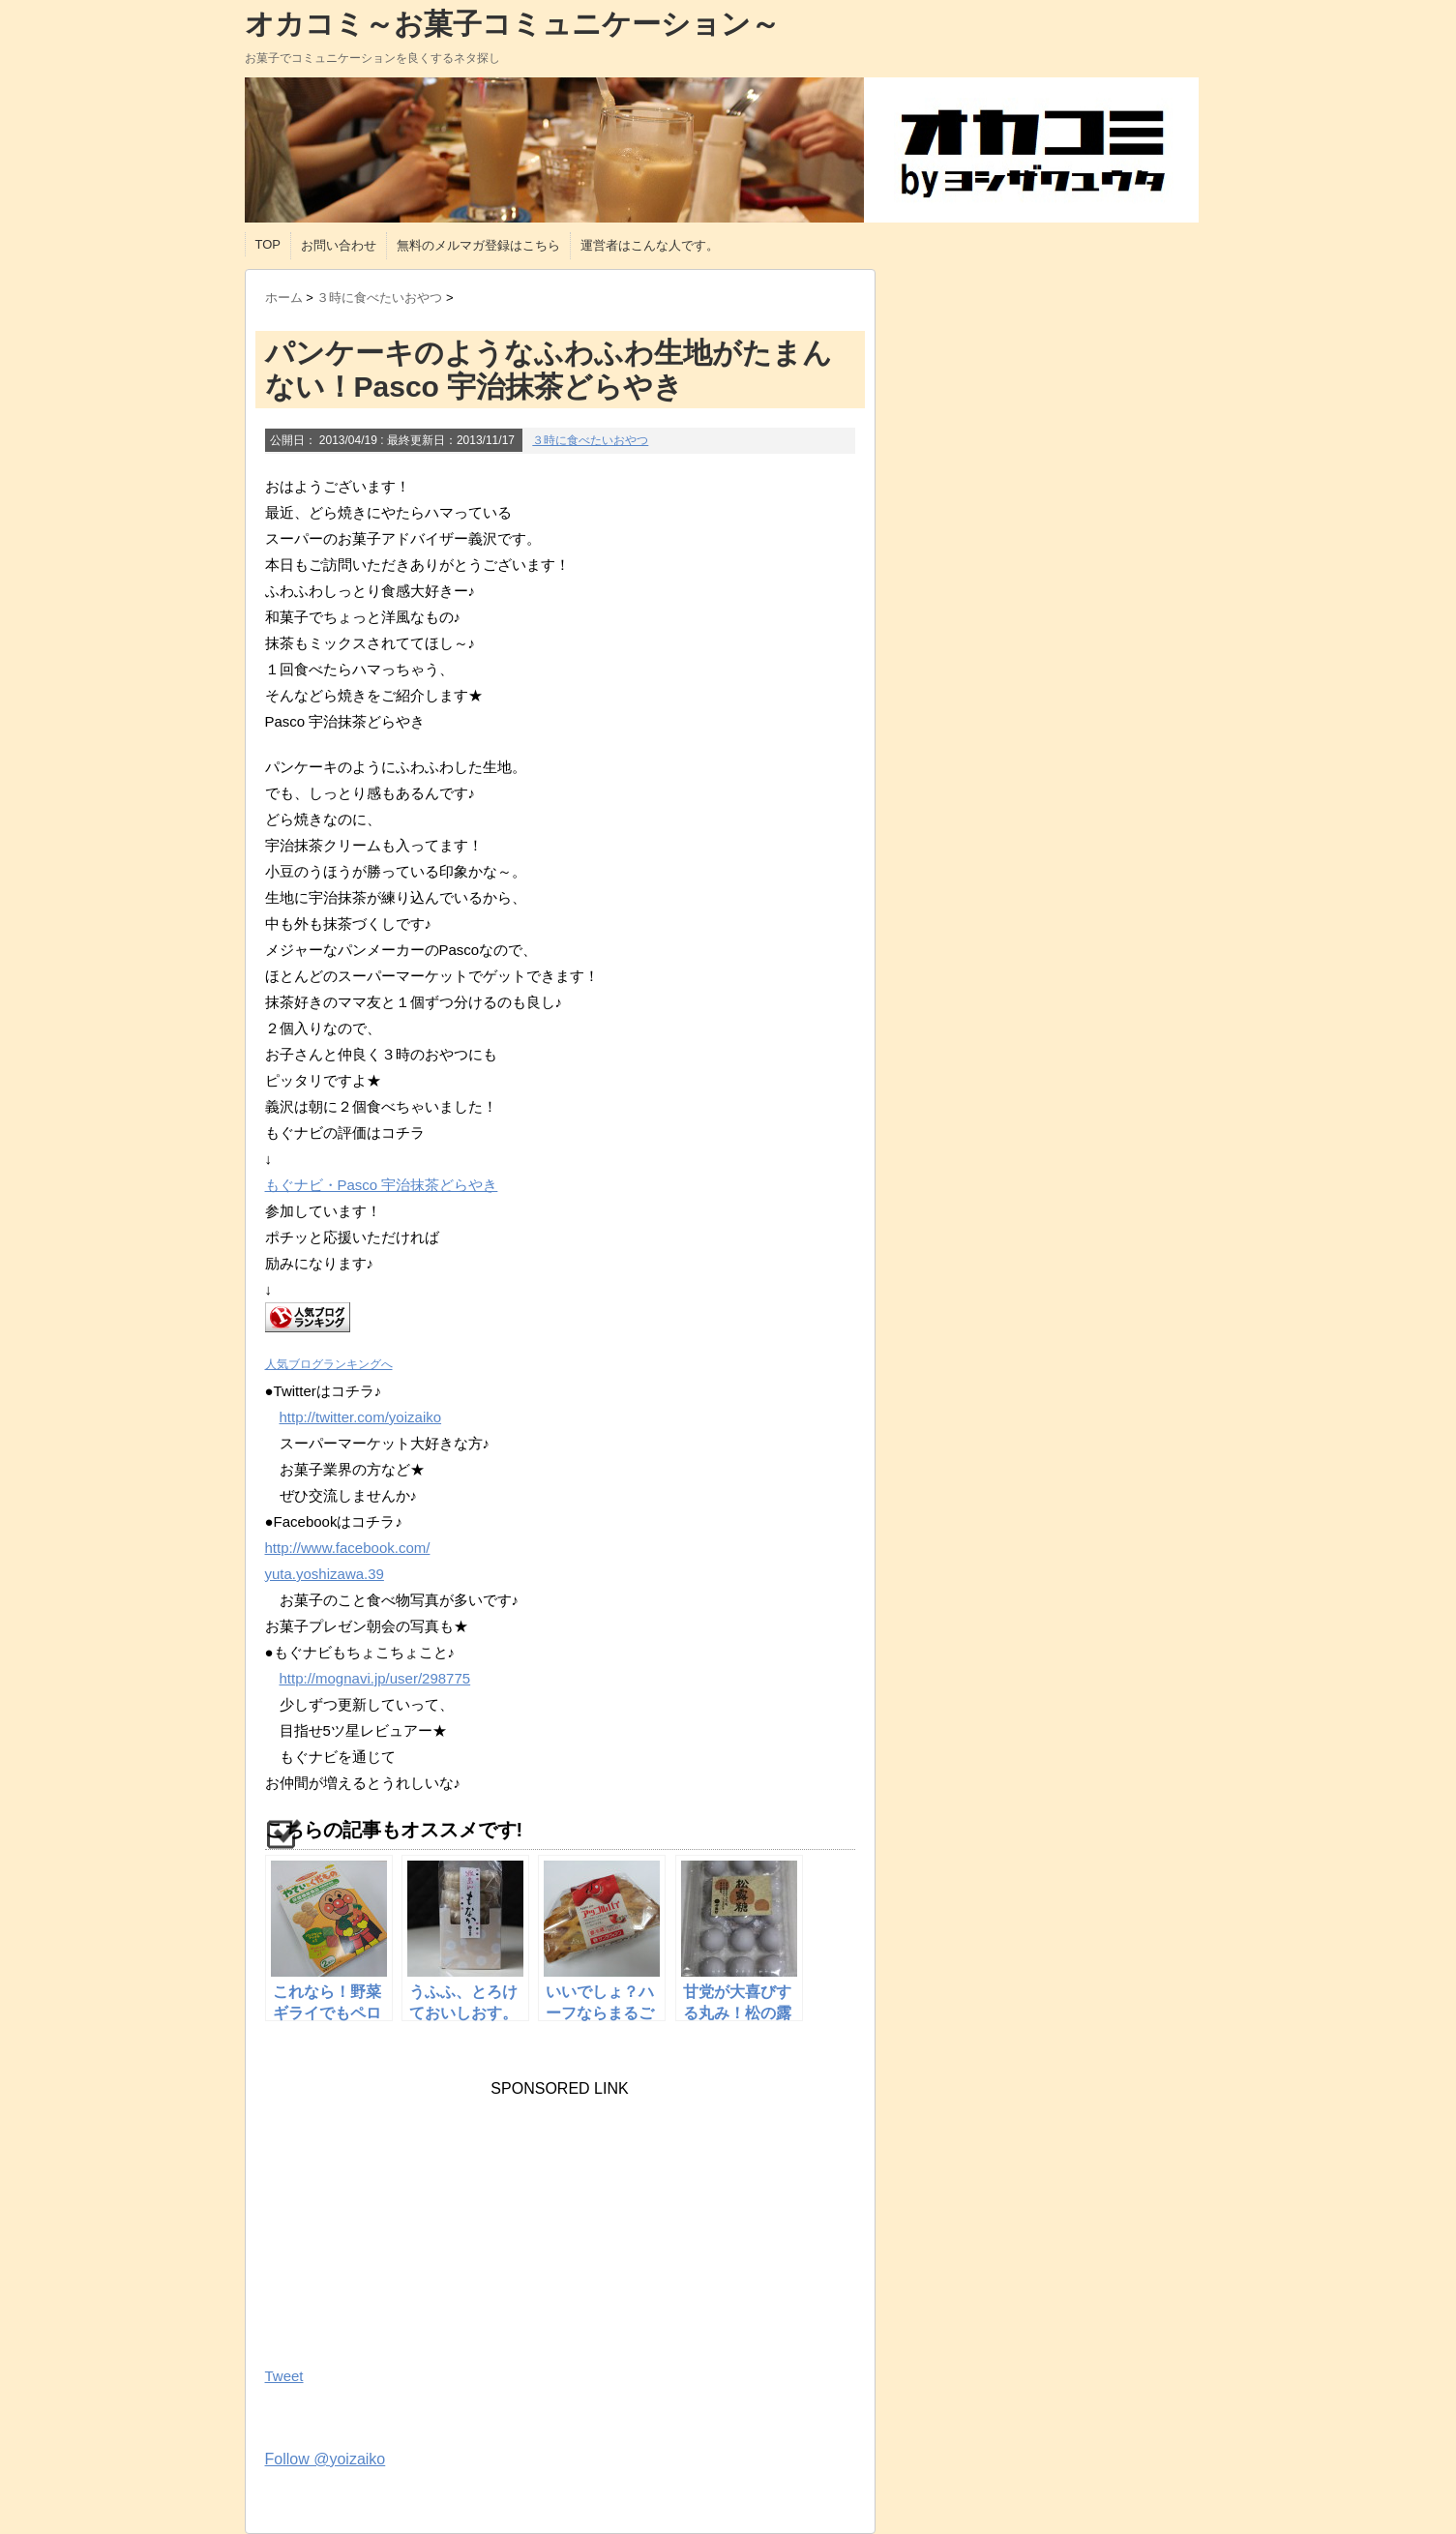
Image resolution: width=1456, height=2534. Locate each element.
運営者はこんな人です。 (649, 245)
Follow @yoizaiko (325, 2459)
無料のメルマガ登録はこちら (478, 245)
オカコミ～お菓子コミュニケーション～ (512, 24)
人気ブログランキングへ (329, 1364)
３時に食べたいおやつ (590, 440)
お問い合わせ (338, 245)
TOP (268, 244)
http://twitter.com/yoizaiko (361, 1417)
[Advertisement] (410, 2219)
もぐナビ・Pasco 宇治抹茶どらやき (381, 1185)
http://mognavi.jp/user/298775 (375, 1678)
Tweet (284, 2376)
